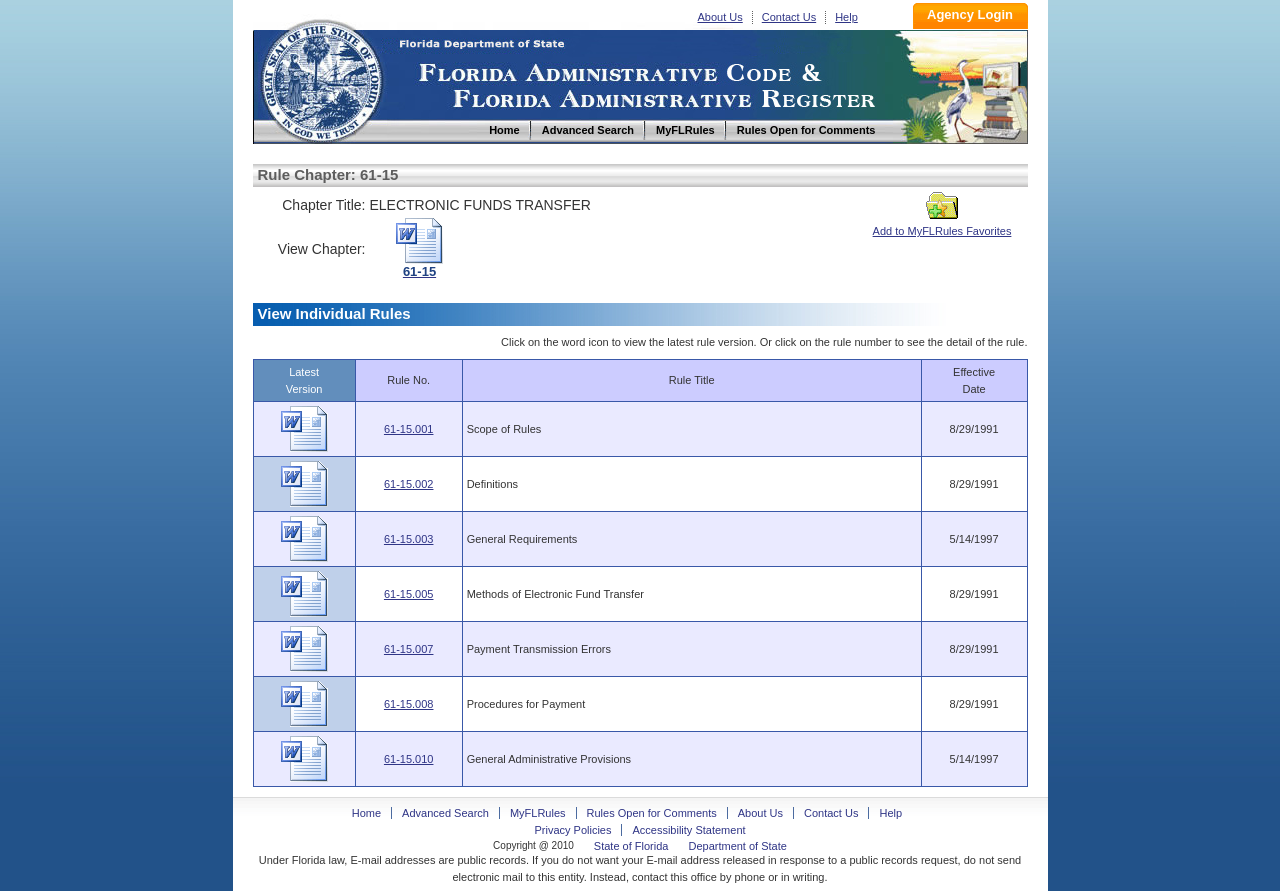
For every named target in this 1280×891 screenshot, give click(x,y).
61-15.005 (409, 594)
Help (846, 17)
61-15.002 (409, 484)
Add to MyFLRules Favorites (942, 225)
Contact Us (789, 17)
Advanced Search (445, 813)
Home (321, 78)
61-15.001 (409, 429)
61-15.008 (409, 704)
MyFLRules (538, 813)
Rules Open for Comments (652, 813)
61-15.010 (409, 759)
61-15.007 (409, 649)
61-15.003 (409, 539)
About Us (720, 17)
